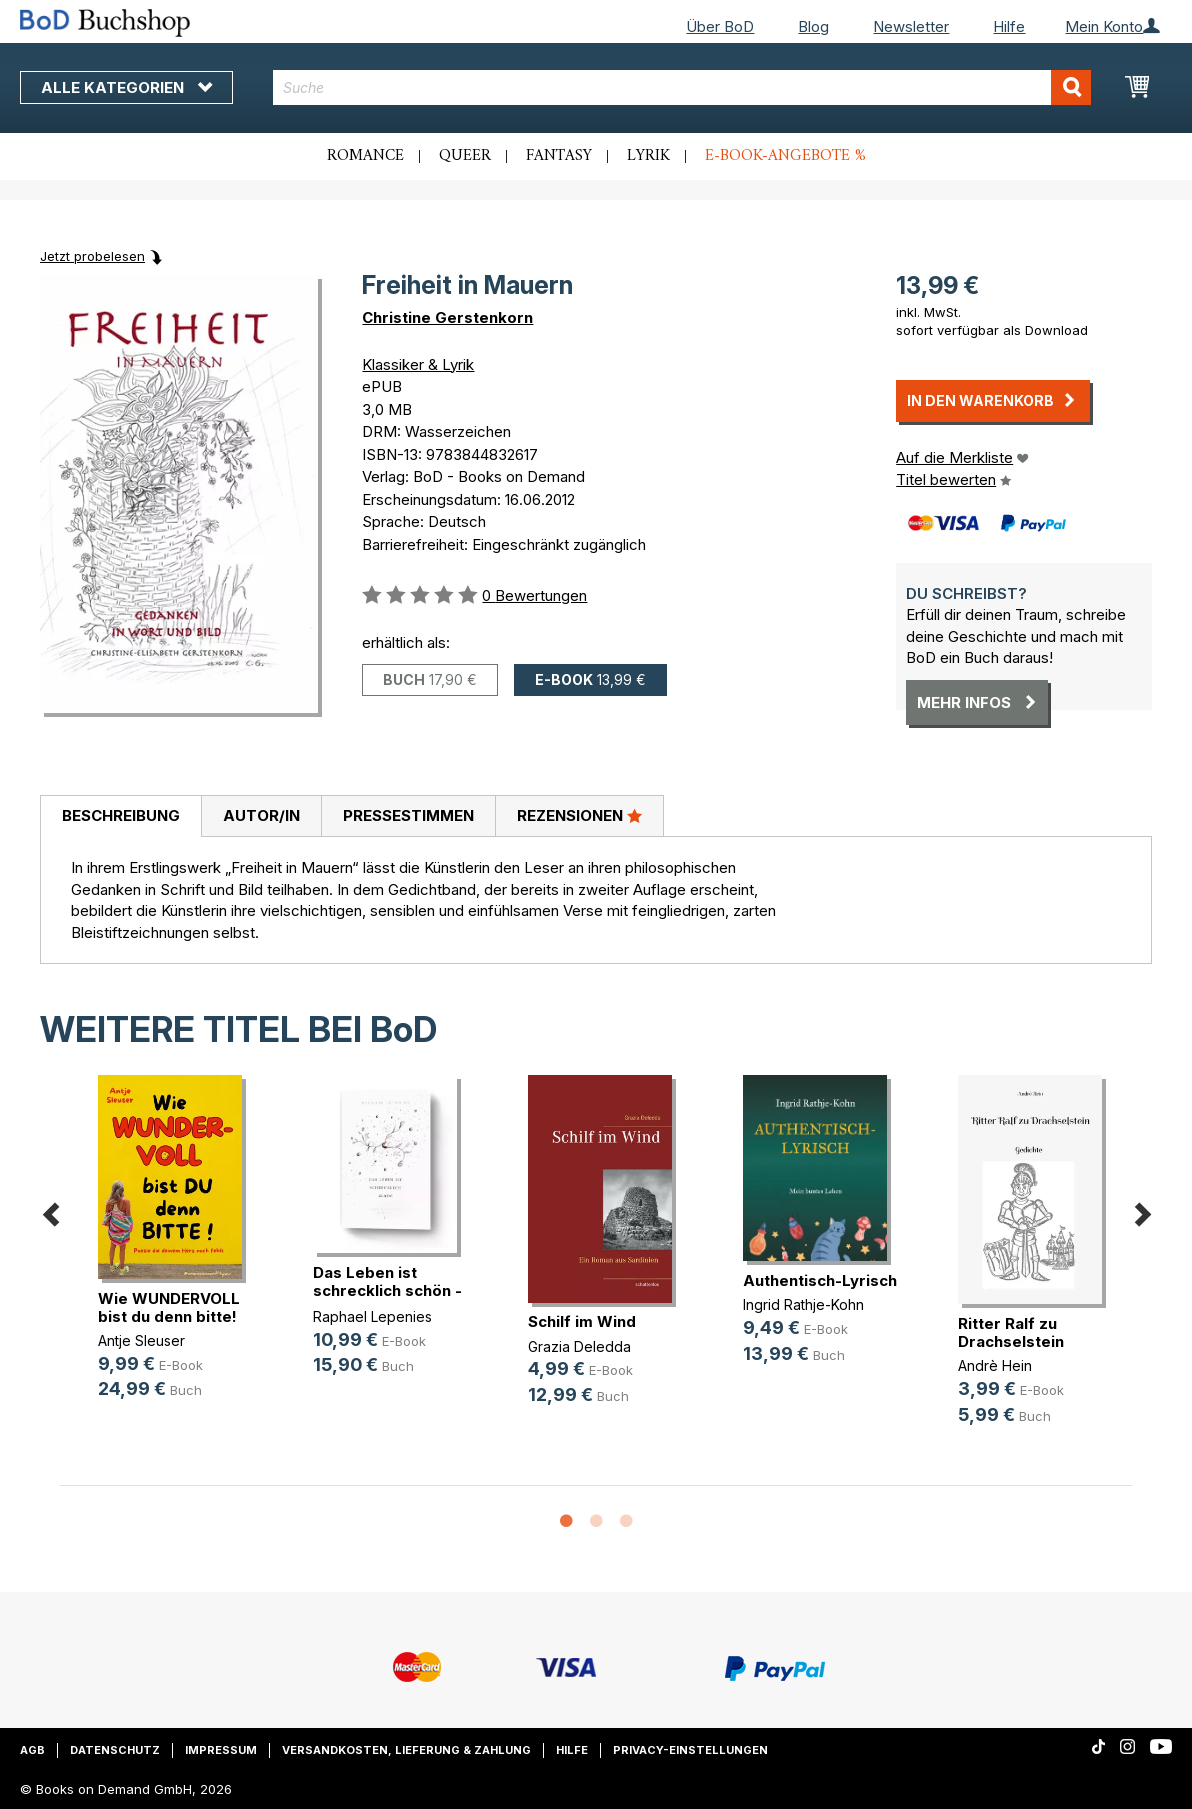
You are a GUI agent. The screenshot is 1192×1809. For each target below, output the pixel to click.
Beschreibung (121, 815)
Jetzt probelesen (92, 256)
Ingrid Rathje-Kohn (803, 1304)
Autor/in (261, 815)
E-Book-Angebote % (785, 156)
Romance (365, 156)
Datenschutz (115, 1750)
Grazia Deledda (579, 1346)
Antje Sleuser (141, 1340)
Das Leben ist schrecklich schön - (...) (387, 1290)
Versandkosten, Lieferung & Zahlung (406, 1750)
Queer (465, 156)
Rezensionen (579, 815)
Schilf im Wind (582, 1321)
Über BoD (720, 26)
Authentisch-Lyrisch (820, 1280)
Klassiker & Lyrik (418, 364)
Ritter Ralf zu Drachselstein (1011, 1332)
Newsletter (911, 26)
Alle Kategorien (126, 87)
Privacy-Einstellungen (690, 1750)
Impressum (221, 1750)
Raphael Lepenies (372, 1316)
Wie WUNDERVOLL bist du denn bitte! (169, 1307)
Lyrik (648, 156)
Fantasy (559, 156)
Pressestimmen (408, 815)
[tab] (120, 817)
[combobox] (682, 87)
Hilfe (1009, 26)
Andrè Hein (995, 1365)
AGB (32, 1750)
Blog (813, 26)
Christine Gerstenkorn (447, 317)
